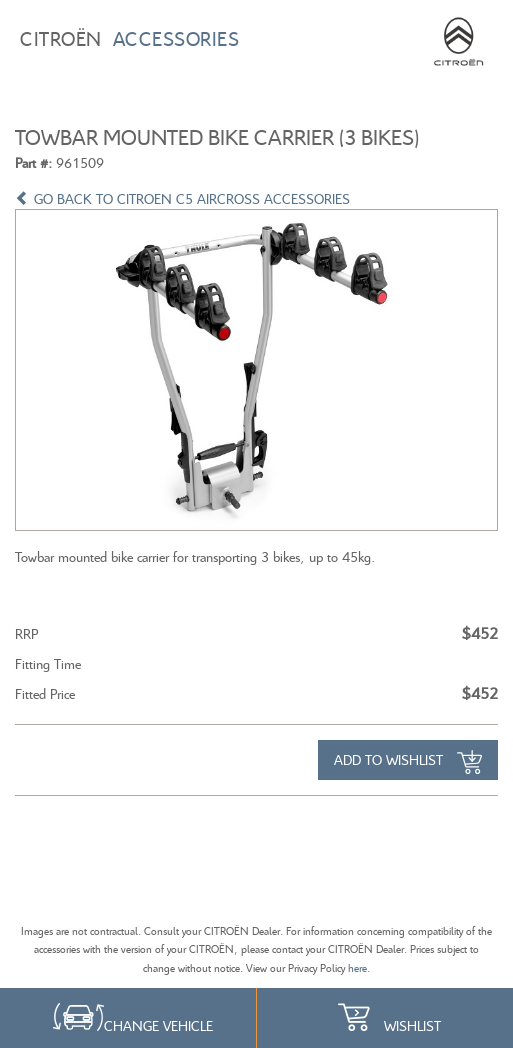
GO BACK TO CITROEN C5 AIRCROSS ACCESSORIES (182, 198)
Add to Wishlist (408, 762)
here (357, 967)
